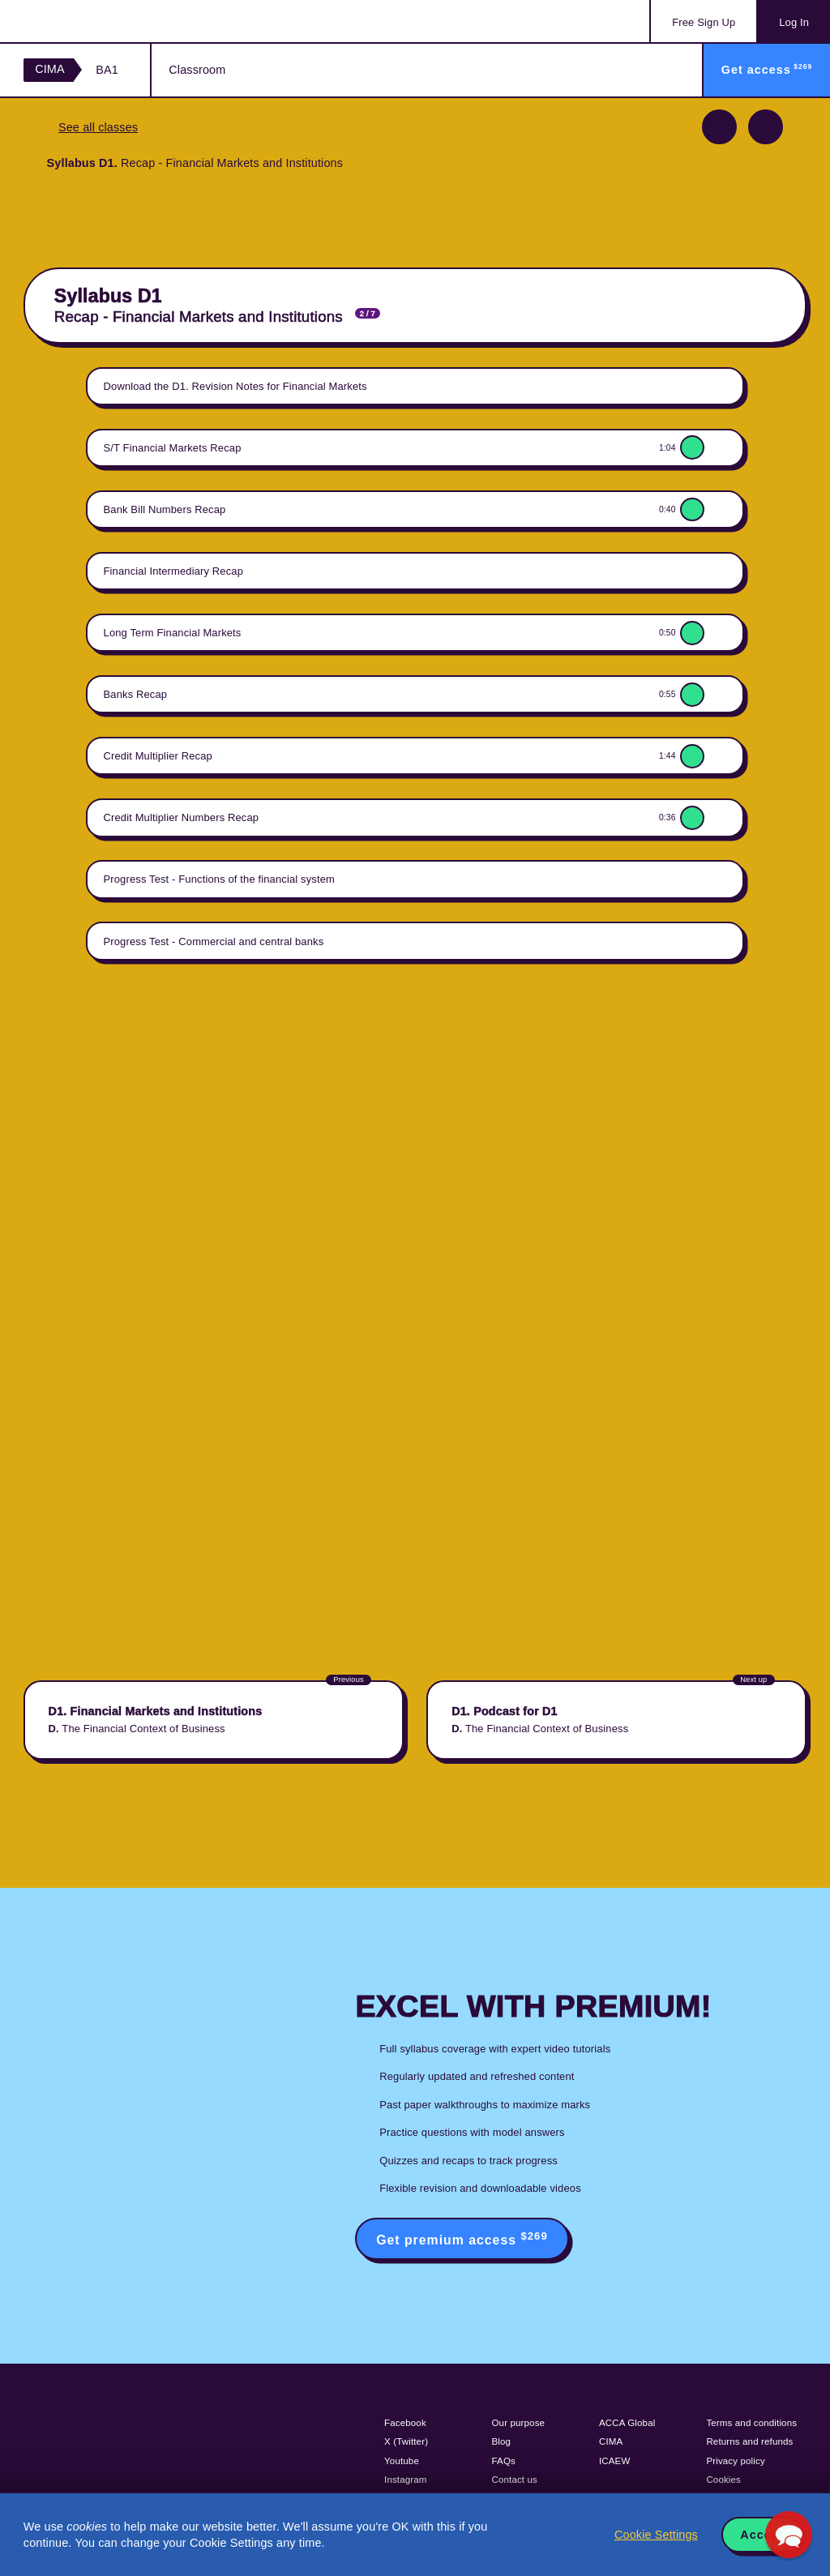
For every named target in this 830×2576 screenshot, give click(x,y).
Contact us (515, 2479)
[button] (788, 2534)
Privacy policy (735, 2461)
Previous (719, 126)
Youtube (401, 2461)
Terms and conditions (751, 2423)
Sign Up (703, 22)
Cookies (723, 2479)
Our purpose (518, 2423)
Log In (794, 22)
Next (765, 126)
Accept (762, 2534)
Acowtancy (89, 21)
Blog (501, 2441)
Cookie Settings (656, 2534)
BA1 (107, 69)
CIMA (50, 68)
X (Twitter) (406, 2441)
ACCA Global (627, 2423)
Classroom (197, 69)
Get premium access (462, 2238)
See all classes (98, 127)
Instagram (405, 2479)
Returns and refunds (749, 2441)
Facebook (405, 2423)
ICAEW (614, 2461)
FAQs (504, 2461)
